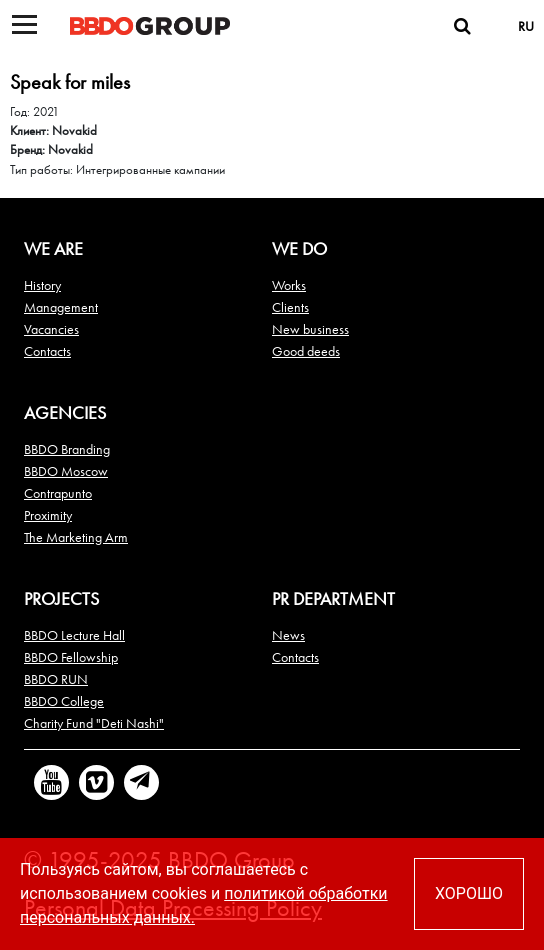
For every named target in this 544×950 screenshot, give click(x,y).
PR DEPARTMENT (333, 598)
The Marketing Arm (76, 537)
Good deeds (306, 351)
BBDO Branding (67, 449)
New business (310, 329)
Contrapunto (58, 493)
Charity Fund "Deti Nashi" (94, 723)
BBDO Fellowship (71, 657)
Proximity (48, 515)
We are (53, 248)
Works (289, 285)
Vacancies (51, 329)
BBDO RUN (56, 679)
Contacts (47, 351)
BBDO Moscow (66, 471)
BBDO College (64, 701)
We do (299, 248)
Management (61, 307)
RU (526, 26)
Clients (290, 307)
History (42, 285)
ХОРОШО (469, 893)
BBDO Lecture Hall (74, 635)
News (288, 635)
